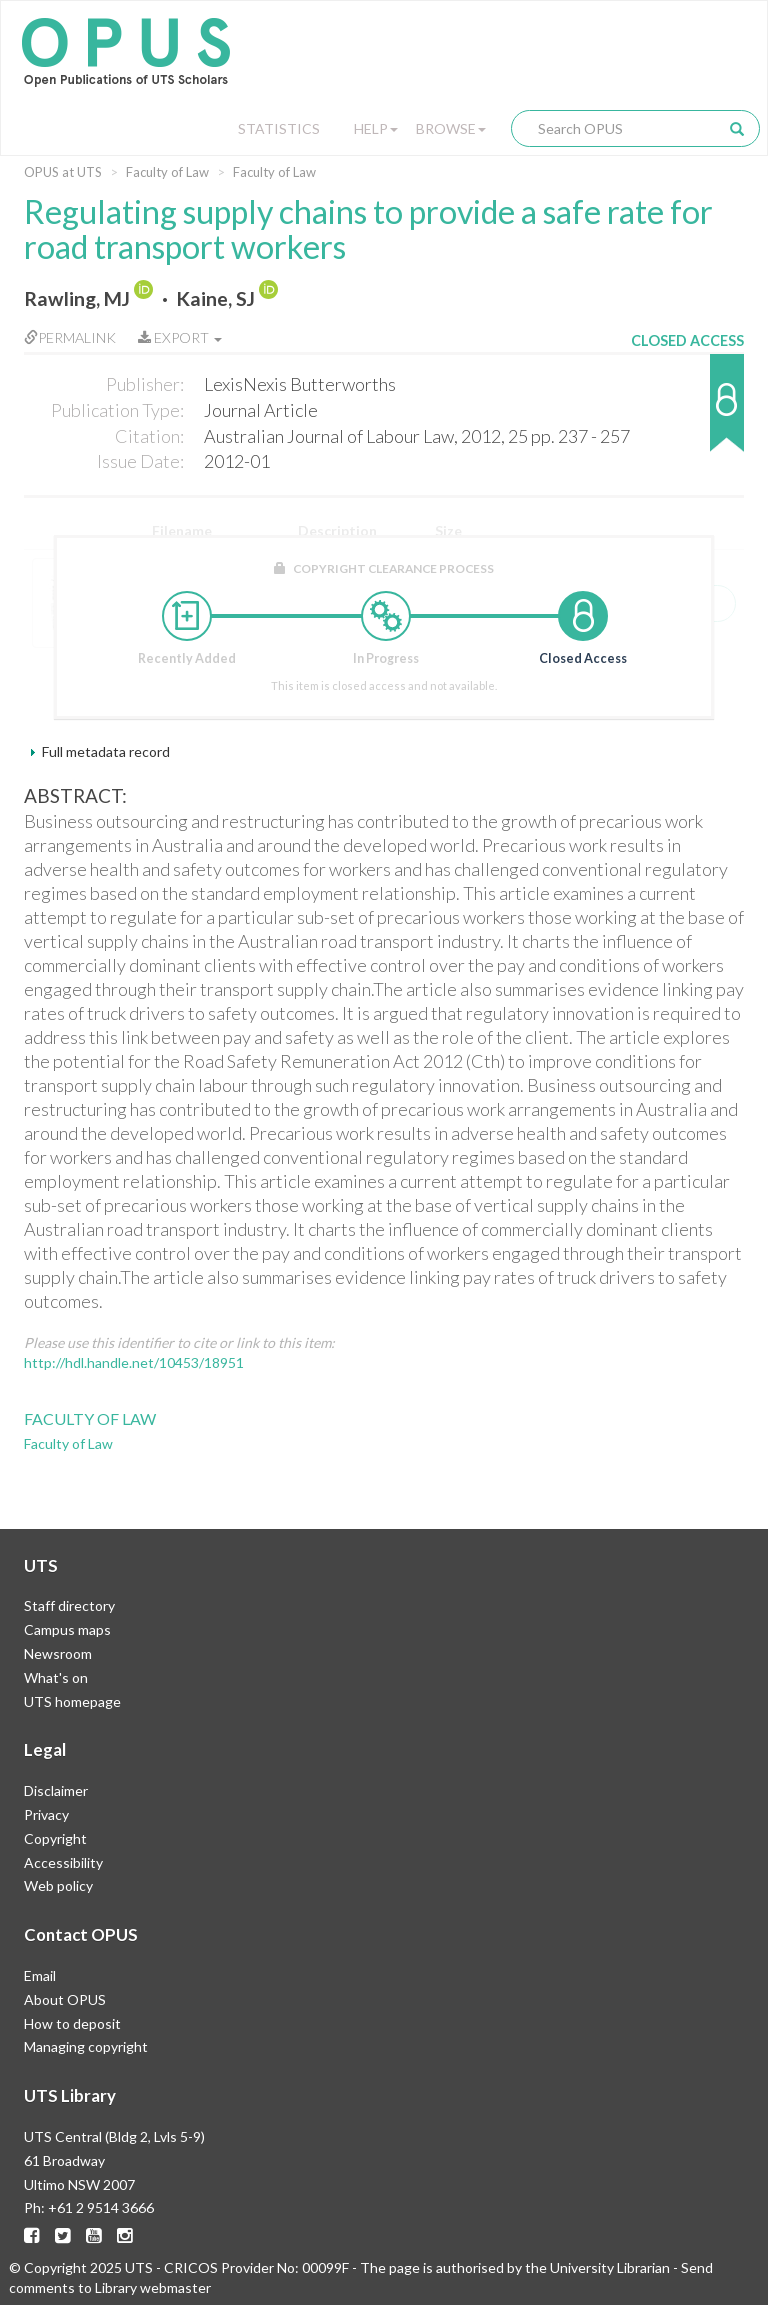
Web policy (58, 1885)
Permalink (70, 337)
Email (40, 1975)
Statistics (279, 128)
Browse (451, 128)
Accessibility (63, 1862)
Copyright (55, 1838)
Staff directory (69, 1605)
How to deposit (72, 2023)
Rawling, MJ (77, 298)
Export (180, 337)
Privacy (46, 1814)
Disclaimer (56, 1790)
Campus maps (67, 1629)
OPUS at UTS (63, 172)
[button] (687, 412)
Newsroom (58, 1653)
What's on (56, 1677)
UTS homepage (72, 1701)
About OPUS (65, 1999)
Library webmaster (153, 2287)
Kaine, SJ (215, 298)
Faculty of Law (167, 172)
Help (376, 128)
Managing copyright (86, 2046)
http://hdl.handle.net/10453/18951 (134, 1362)
